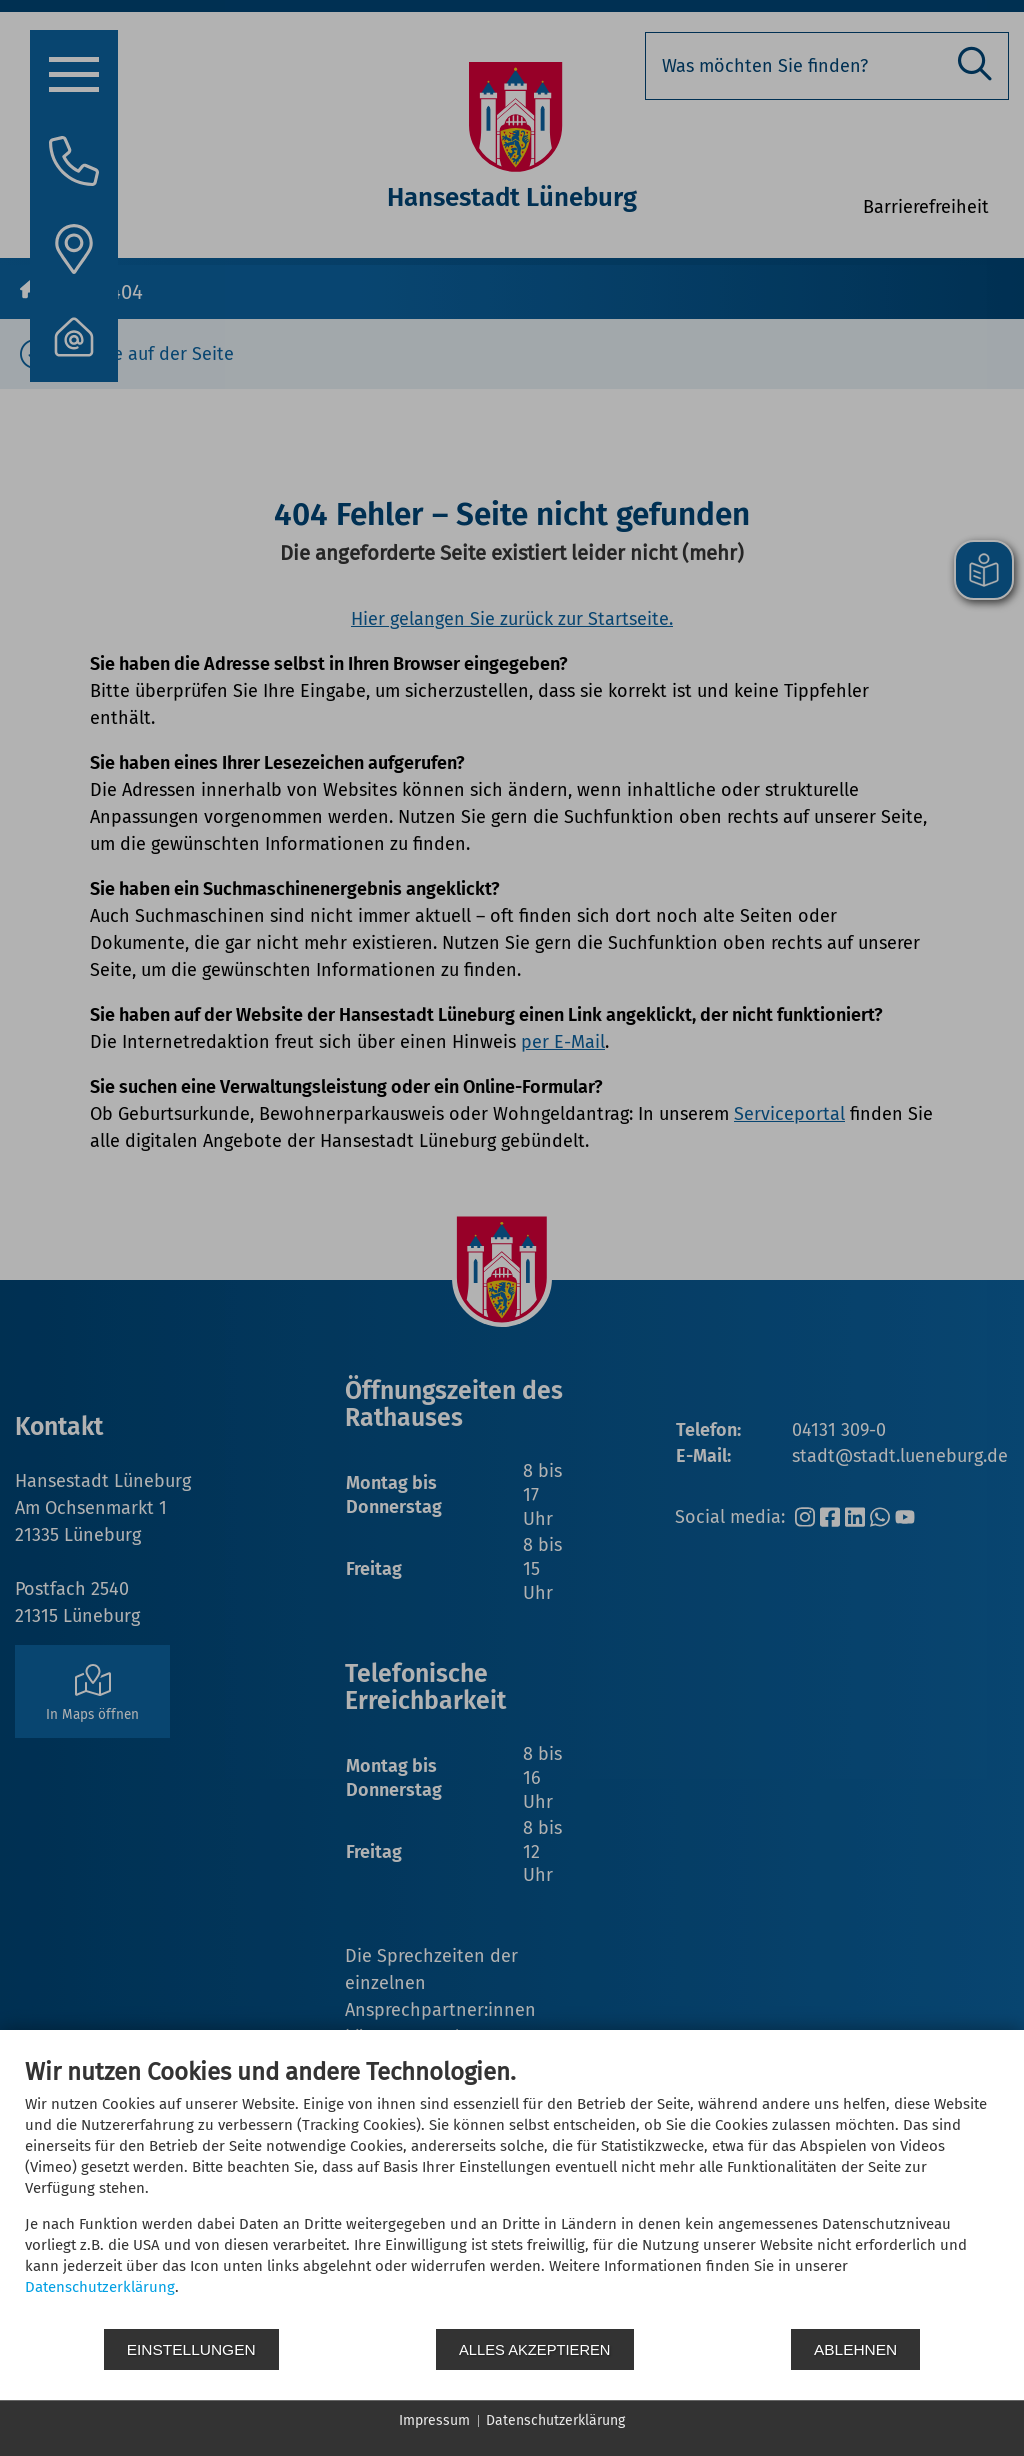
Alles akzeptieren (535, 2349)
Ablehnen (856, 2349)
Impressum (434, 2420)
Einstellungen (191, 2349)
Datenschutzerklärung (100, 2287)
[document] (512, 2192)
